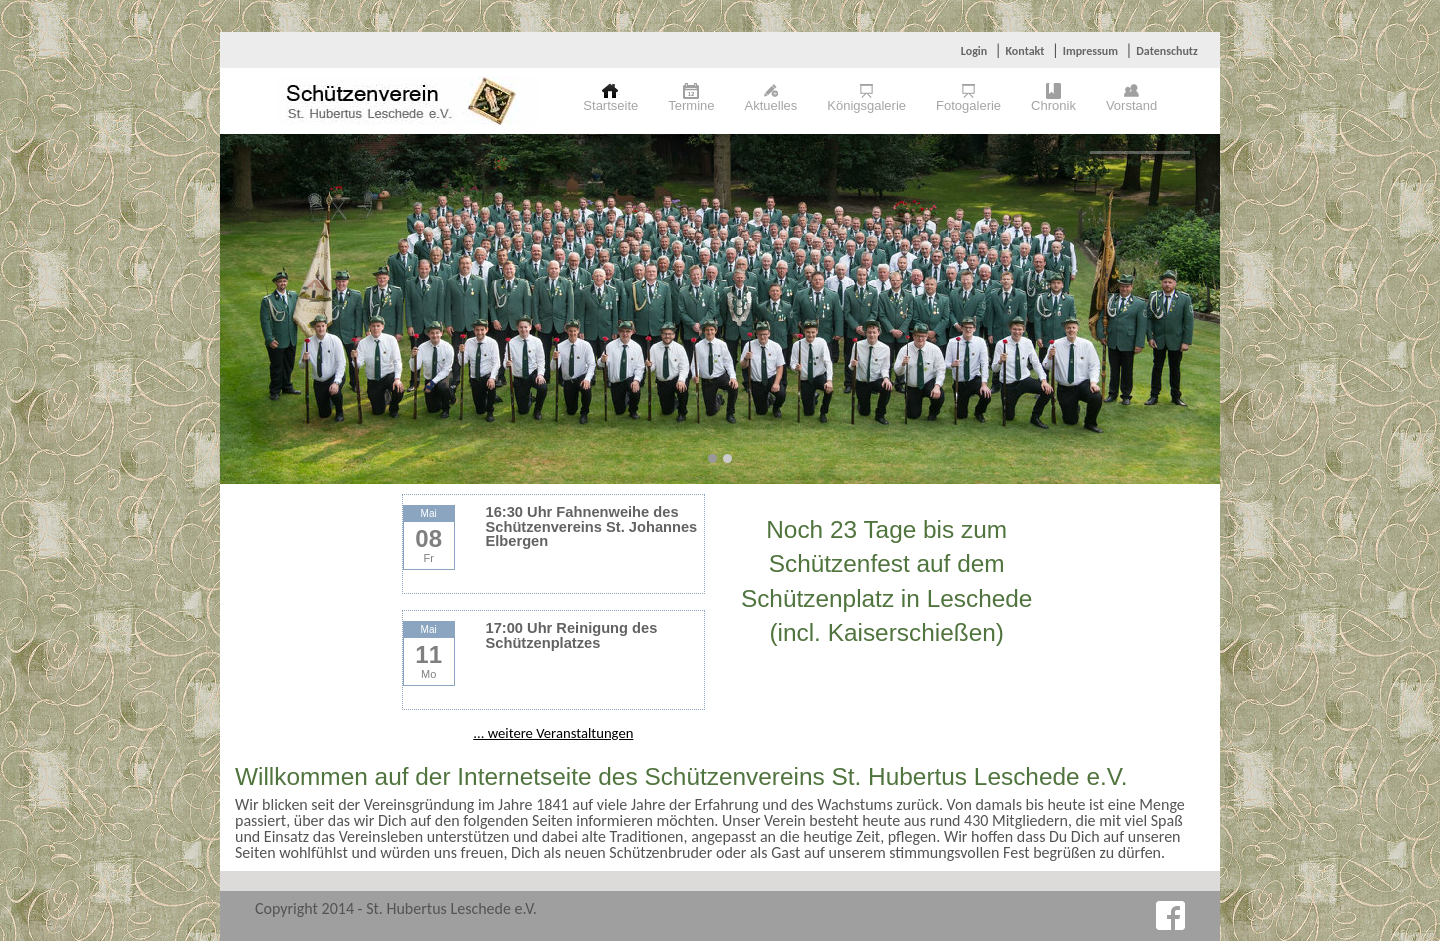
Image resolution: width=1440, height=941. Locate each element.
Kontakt (1024, 51)
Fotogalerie (968, 105)
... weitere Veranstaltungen (553, 733)
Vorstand (1131, 105)
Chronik (1053, 105)
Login (974, 51)
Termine (691, 105)
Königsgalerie (866, 105)
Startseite (610, 105)
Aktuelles (771, 105)
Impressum (1090, 51)
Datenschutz (1167, 51)
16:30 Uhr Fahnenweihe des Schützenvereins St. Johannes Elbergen (592, 526)
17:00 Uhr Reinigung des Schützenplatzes (572, 635)
